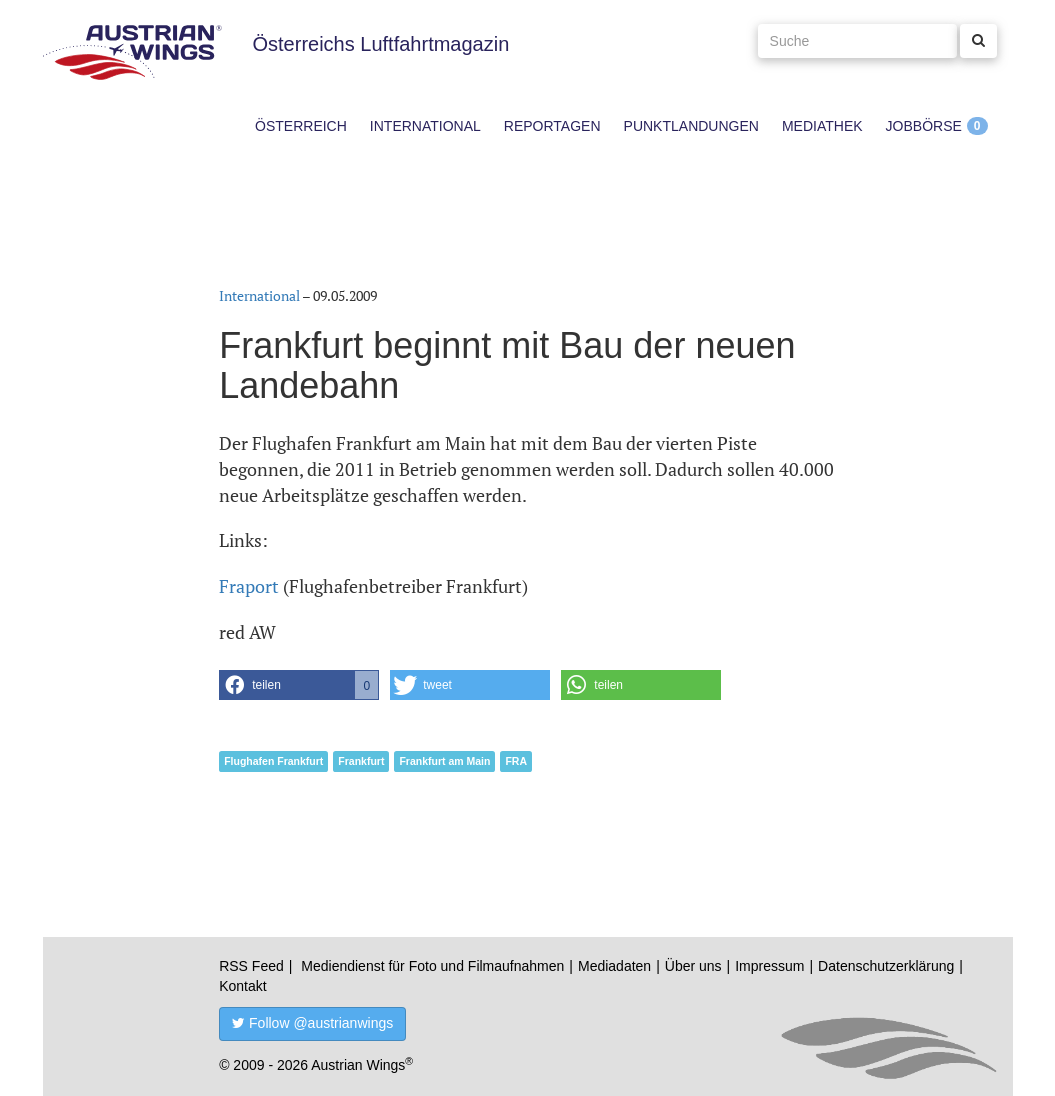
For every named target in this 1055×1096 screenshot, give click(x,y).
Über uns (693, 966)
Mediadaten (614, 966)
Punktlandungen (691, 126)
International (425, 126)
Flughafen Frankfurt (273, 761)
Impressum (769, 966)
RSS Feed (251, 966)
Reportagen (552, 126)
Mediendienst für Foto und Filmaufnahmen (432, 966)
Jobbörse (924, 126)
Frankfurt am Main (444, 761)
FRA (516, 761)
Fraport (249, 586)
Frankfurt (361, 761)
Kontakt (242, 986)
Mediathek (822, 126)
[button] (299, 685)
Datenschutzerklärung (886, 966)
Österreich (301, 126)
